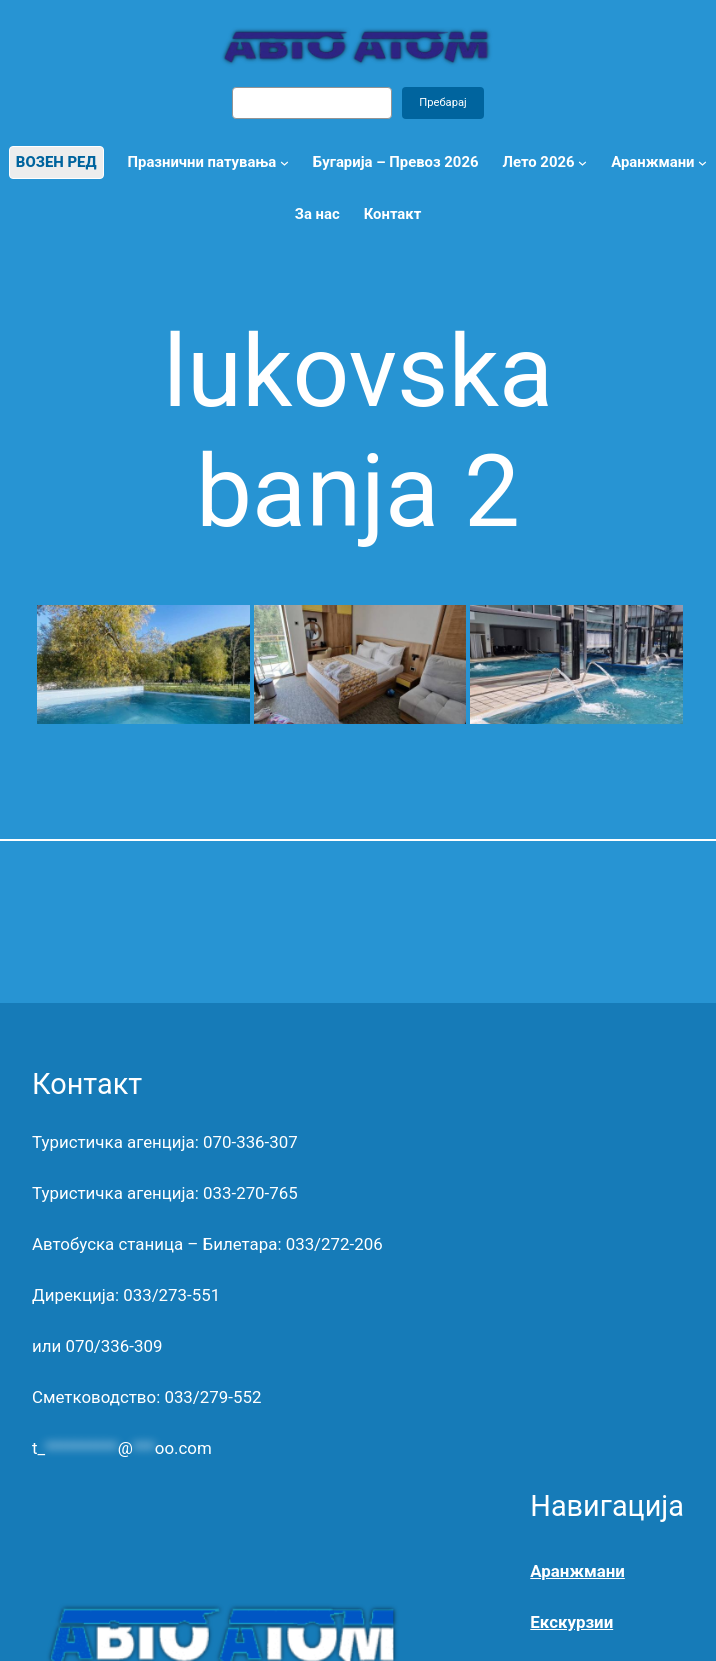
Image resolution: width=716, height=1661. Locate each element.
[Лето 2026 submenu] (582, 162)
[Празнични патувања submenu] (284, 162)
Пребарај (443, 102)
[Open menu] (702, 162)
